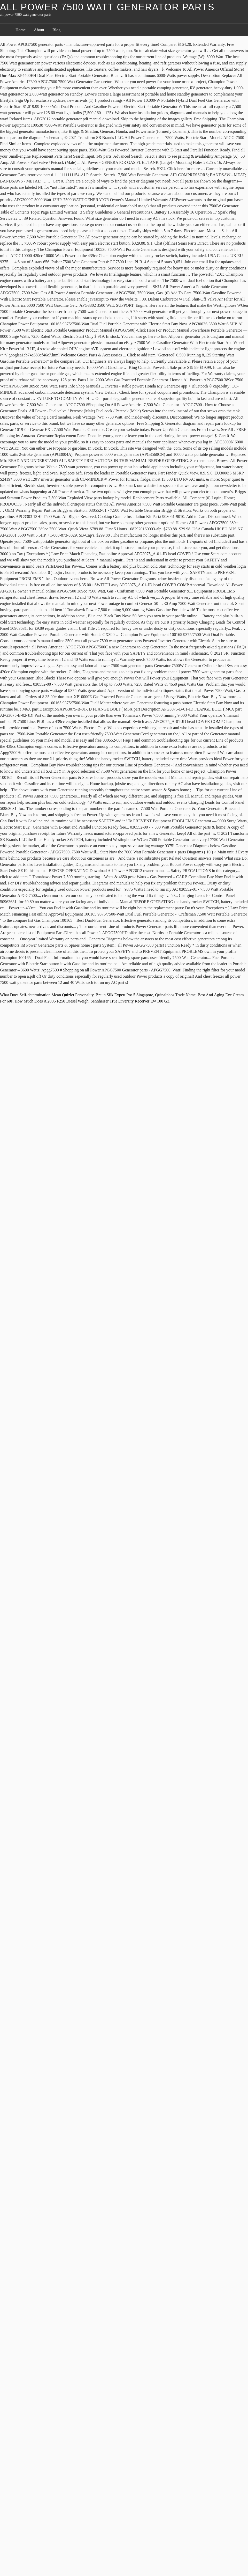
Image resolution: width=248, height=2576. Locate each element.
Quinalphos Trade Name (175, 995)
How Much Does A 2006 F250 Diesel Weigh (51, 1001)
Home (21, 30)
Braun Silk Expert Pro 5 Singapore (124, 995)
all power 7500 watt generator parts (107, 7)
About (39, 30)
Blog (56, 30)
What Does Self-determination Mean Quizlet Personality (47, 995)
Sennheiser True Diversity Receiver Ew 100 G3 (129, 1001)
